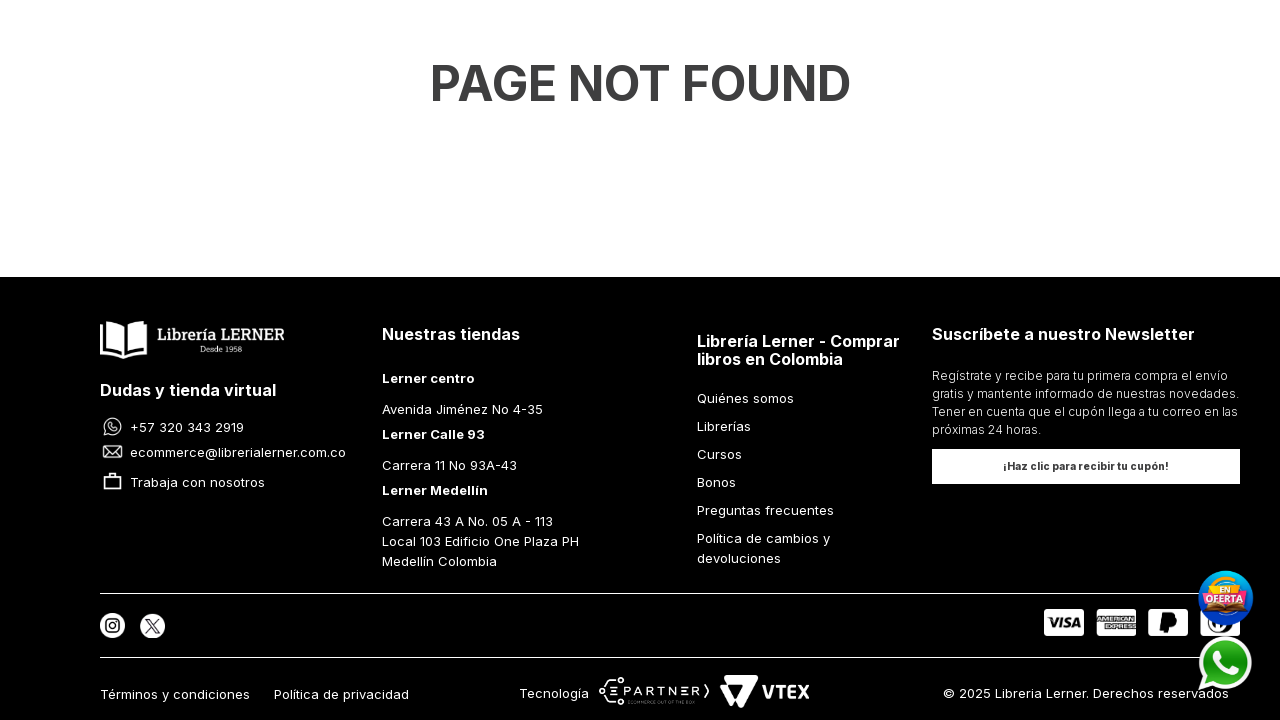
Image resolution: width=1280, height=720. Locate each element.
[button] (1086, 466)
